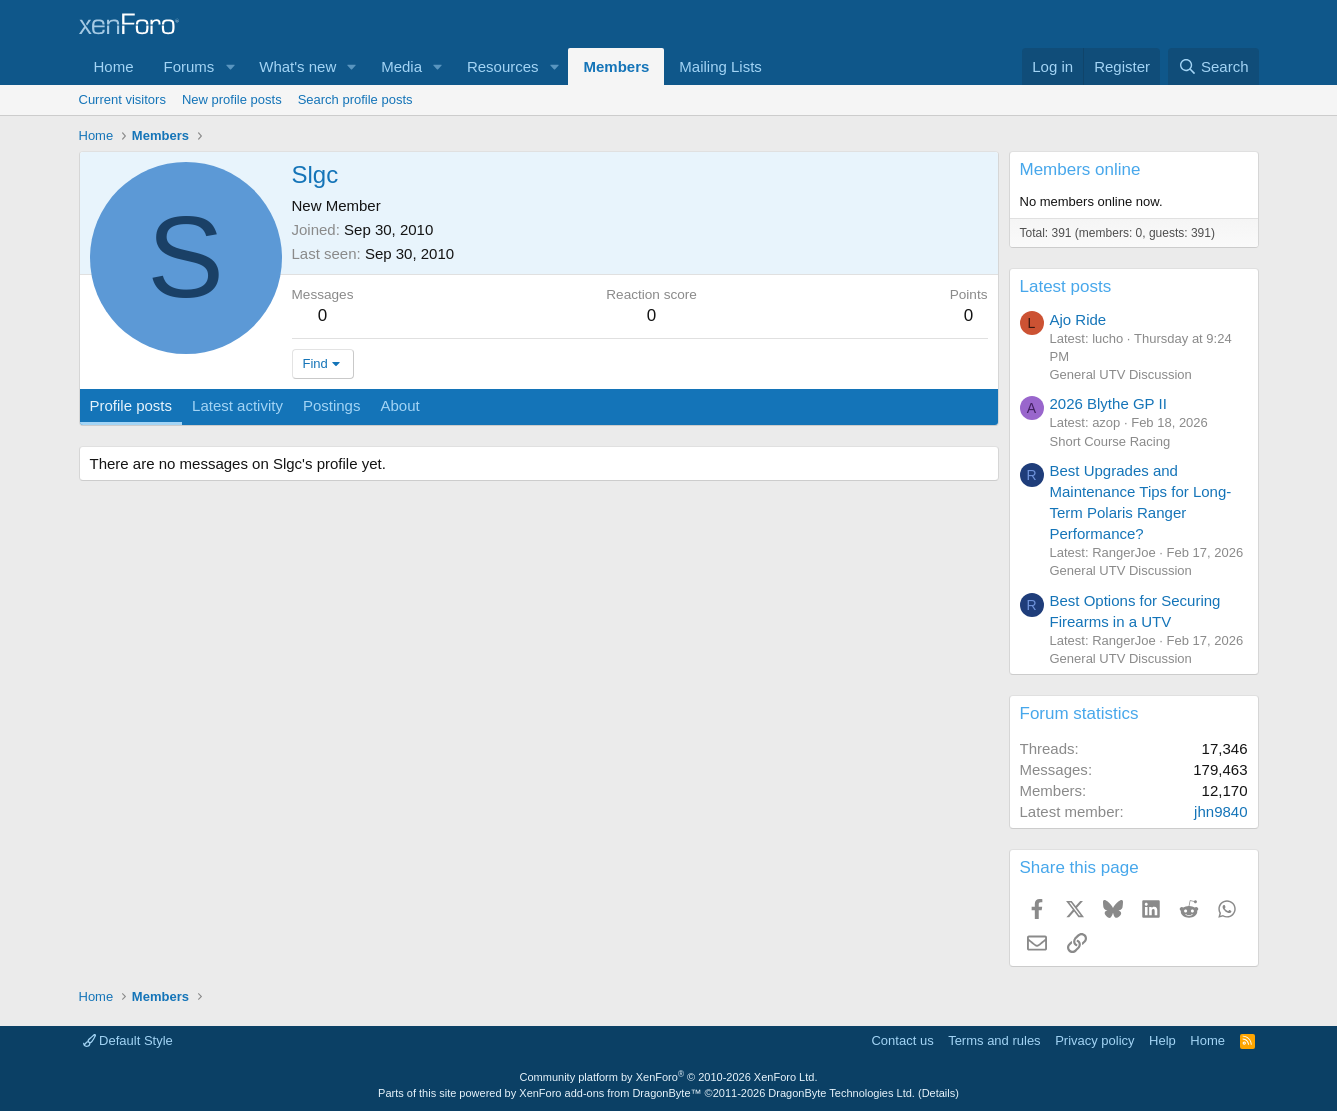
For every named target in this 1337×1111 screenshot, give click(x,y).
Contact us (902, 1040)
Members (616, 66)
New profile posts (232, 99)
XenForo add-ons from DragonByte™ (610, 1093)
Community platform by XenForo (669, 1077)
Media (401, 66)
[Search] (1213, 66)
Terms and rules (994, 1040)
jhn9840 (1220, 811)
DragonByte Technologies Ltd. (841, 1093)
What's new (297, 66)
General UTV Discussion (1121, 374)
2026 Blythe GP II (1108, 403)
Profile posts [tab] (131, 405)
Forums (189, 66)
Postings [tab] (332, 405)
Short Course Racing (1110, 441)
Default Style (128, 1040)
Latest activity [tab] (237, 405)
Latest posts (1066, 286)
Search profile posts (355, 99)
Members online (1080, 169)
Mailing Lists (720, 66)
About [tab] (399, 405)
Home (114, 66)
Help (1162, 1040)
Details (939, 1093)
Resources (503, 66)
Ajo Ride (1078, 319)
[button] (230, 66)
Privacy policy (1094, 1040)
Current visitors (122, 99)
